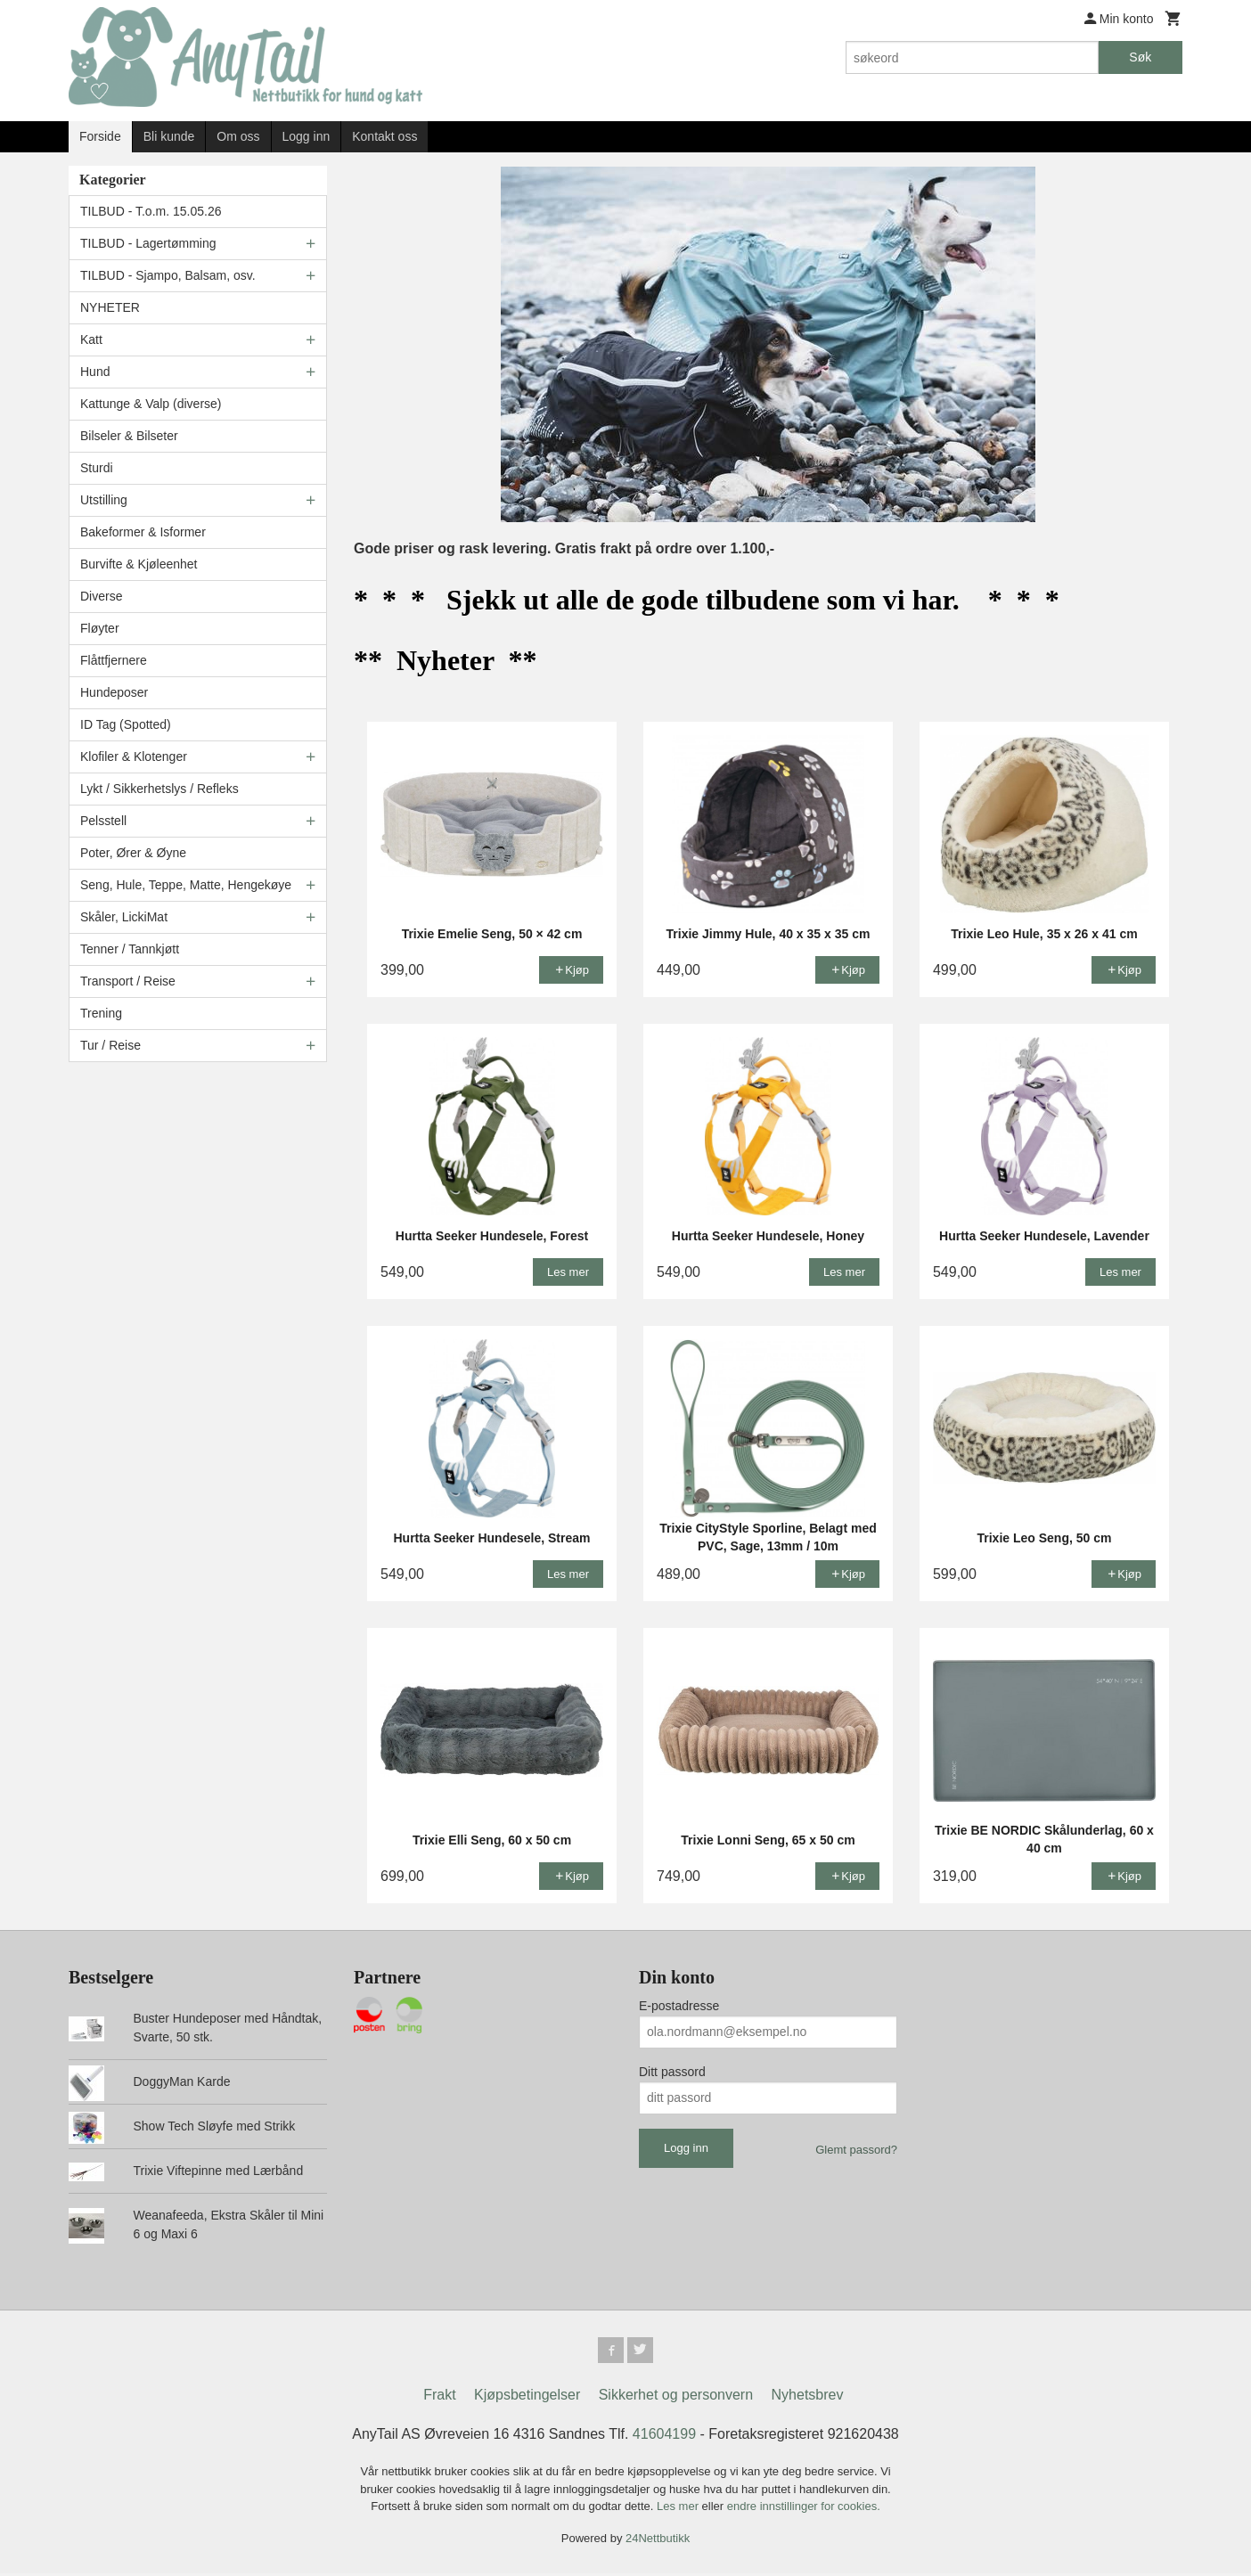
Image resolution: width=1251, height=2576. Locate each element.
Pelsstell (103, 821)
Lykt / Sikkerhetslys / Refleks (159, 788)
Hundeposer (114, 692)
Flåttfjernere (113, 660)
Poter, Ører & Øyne (133, 853)
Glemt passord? (856, 2149)
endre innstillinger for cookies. (803, 2508)
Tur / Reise (110, 1045)
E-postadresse (679, 2006)
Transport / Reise (128, 981)
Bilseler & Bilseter (129, 436)
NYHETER (110, 307)
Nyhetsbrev (808, 2397)
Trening (101, 1013)
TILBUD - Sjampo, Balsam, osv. (168, 275)
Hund (95, 371)
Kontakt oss (384, 136)
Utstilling (103, 500)
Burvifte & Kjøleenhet (139, 564)
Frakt (439, 2397)
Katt (91, 339)
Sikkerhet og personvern (676, 2397)
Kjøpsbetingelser (527, 2397)
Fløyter (99, 628)
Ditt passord (672, 2072)
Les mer (679, 2508)
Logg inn (306, 136)
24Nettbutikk (658, 2540)
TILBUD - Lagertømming (148, 243)
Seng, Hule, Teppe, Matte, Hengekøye (185, 885)
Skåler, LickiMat (124, 917)
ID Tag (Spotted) (125, 724)
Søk (1140, 57)
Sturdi (96, 468)
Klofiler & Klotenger (133, 756)
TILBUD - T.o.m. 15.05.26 (150, 211)
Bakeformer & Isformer (143, 532)
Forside (100, 136)
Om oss (238, 136)
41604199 (664, 2436)
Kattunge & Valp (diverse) (151, 404)
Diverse (101, 596)
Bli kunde (169, 136)
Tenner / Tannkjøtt (129, 949)
